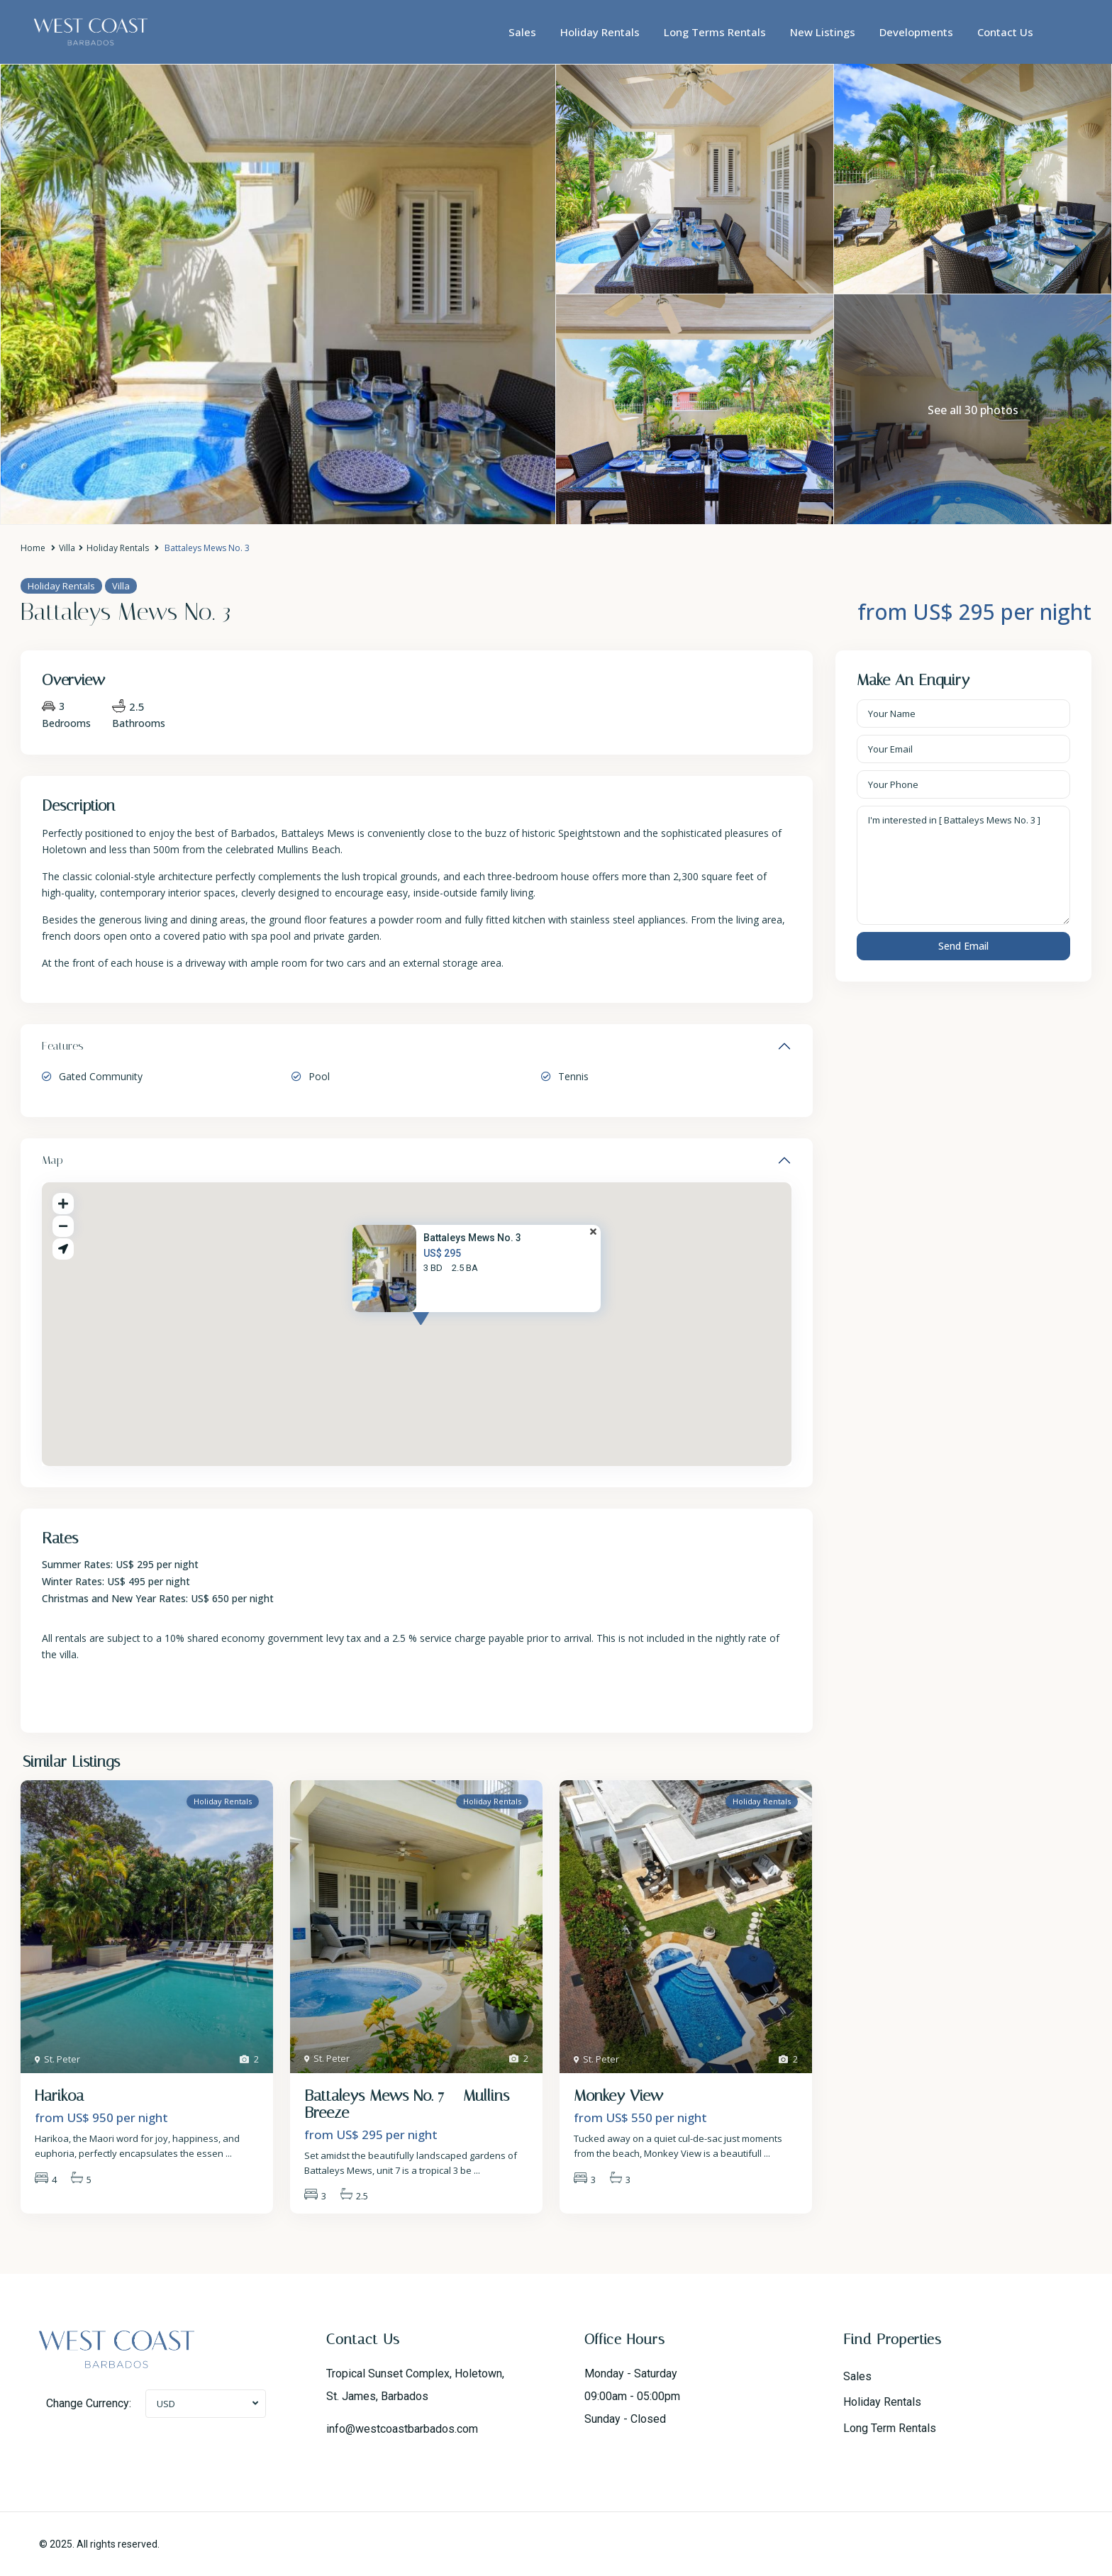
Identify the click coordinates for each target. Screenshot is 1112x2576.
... (229, 2153)
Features (63, 1046)
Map (52, 1160)
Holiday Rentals (600, 32)
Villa (67, 548)
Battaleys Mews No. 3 (472, 1237)
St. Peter (62, 2059)
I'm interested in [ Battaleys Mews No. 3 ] (964, 865)
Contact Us (1005, 32)
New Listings (822, 32)
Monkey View (618, 2096)
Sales (522, 32)
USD (166, 2403)
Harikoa (59, 2096)
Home (33, 548)
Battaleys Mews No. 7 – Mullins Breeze (406, 2104)
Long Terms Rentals (715, 32)
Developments (916, 32)
